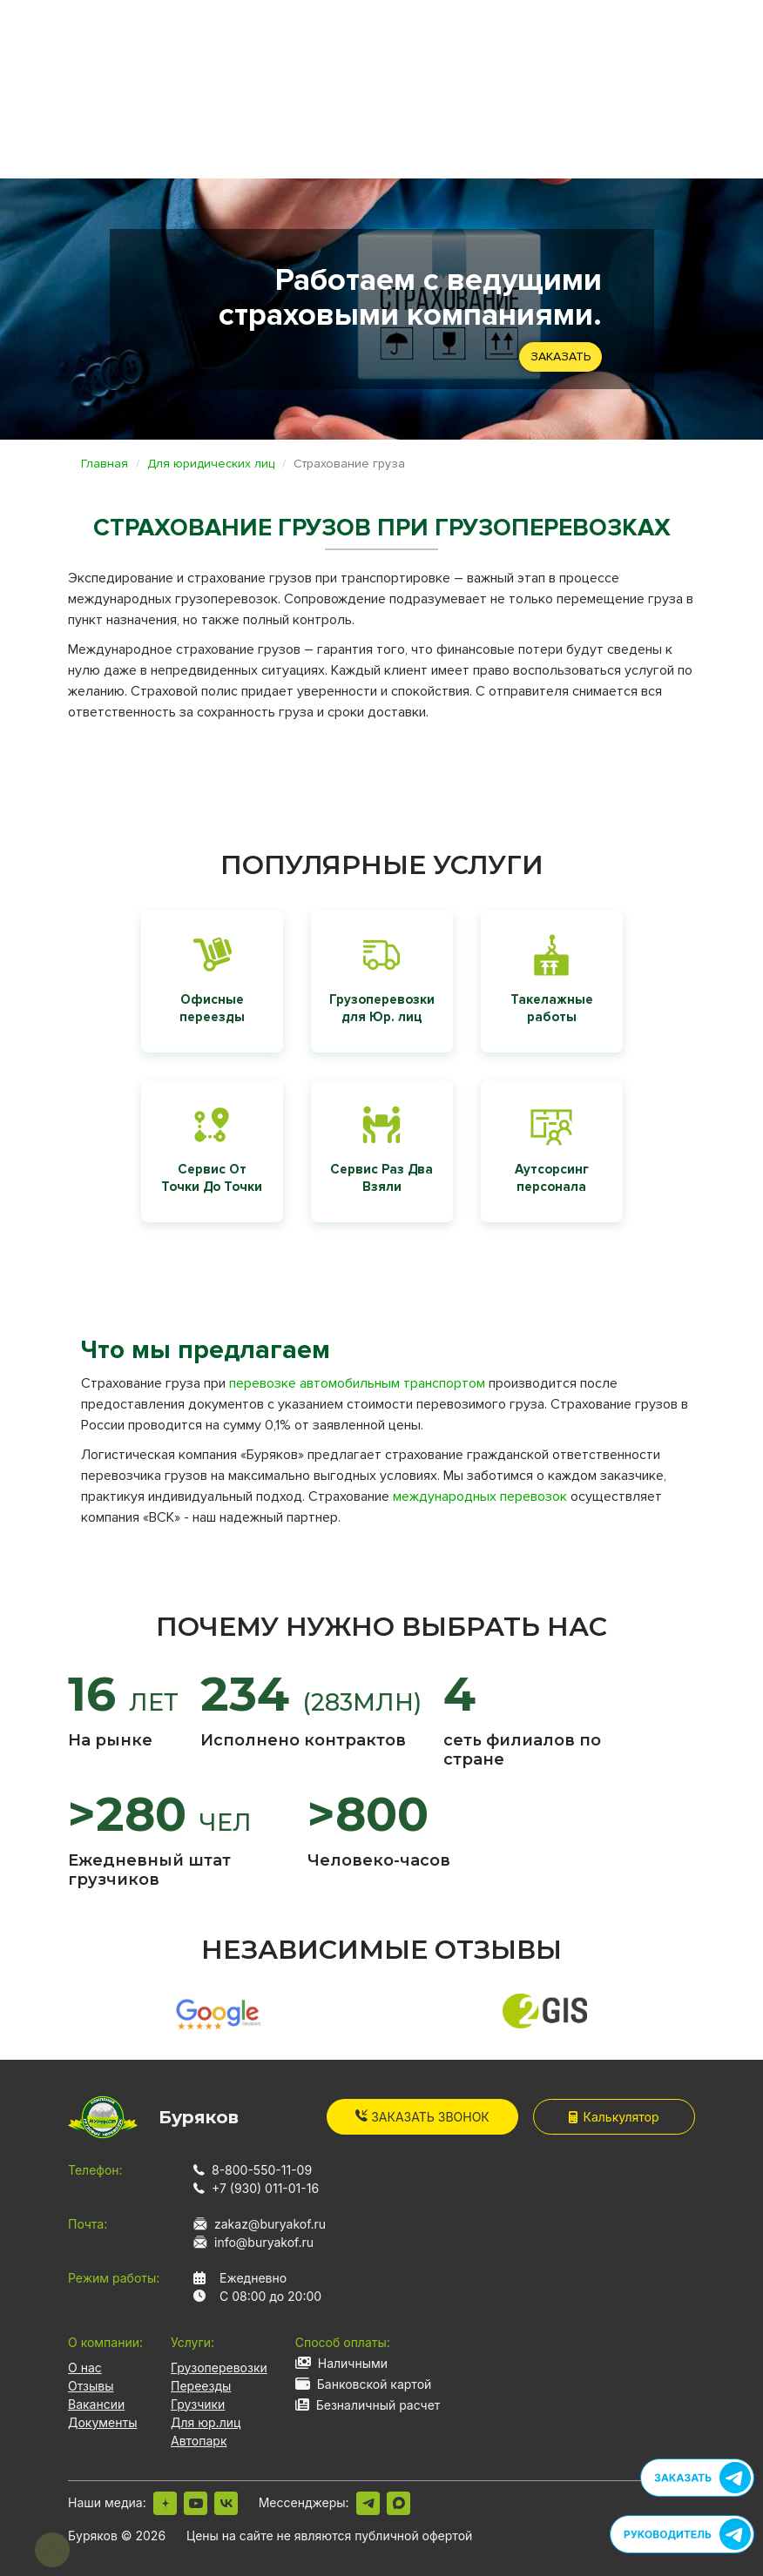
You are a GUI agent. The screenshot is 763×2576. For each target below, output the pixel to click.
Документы (102, 2422)
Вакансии (96, 2404)
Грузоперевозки (219, 2367)
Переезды (201, 2385)
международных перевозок (480, 1496)
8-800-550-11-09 (262, 2169)
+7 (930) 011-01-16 (265, 2188)
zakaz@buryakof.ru (270, 2223)
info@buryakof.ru (264, 2242)
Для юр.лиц (205, 2422)
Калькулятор (613, 2116)
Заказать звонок (422, 2116)
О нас (85, 2367)
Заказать (560, 356)
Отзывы (90, 2385)
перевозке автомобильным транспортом (357, 1383)
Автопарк (199, 2440)
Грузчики (198, 2404)
